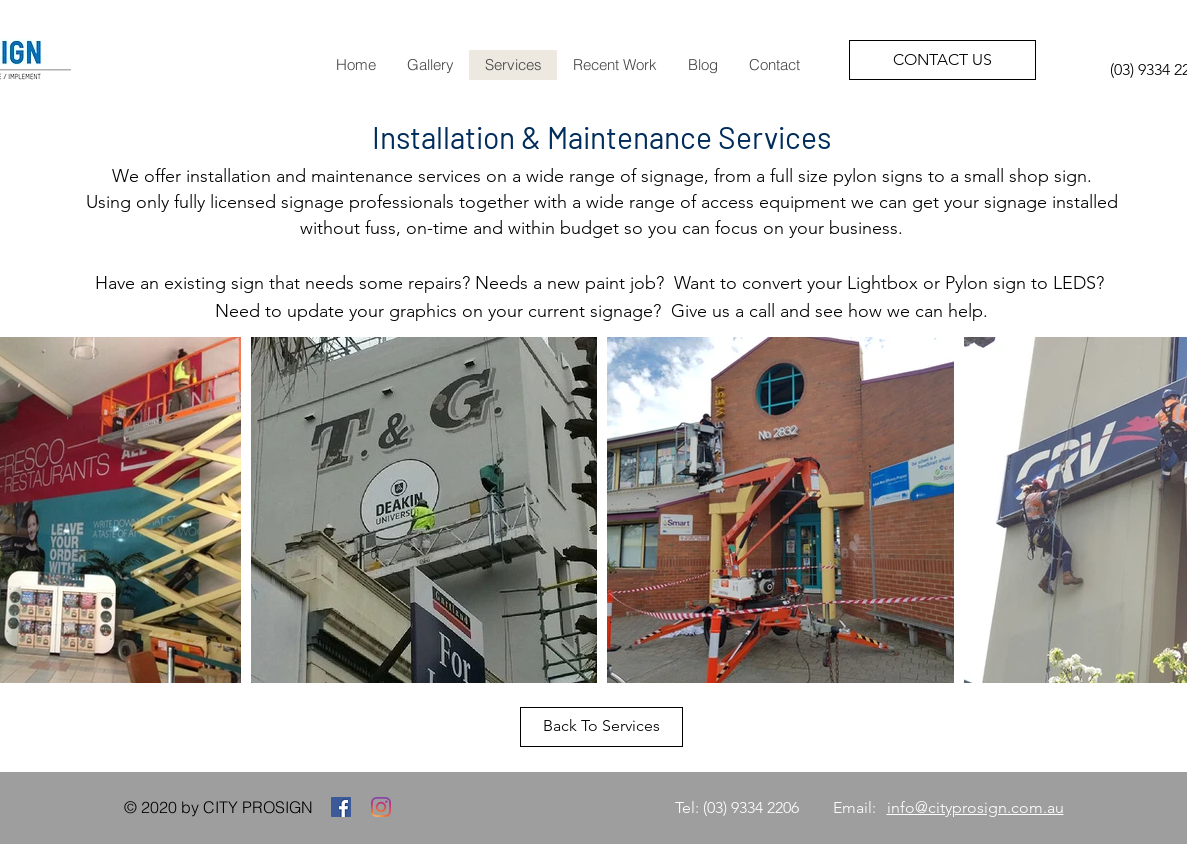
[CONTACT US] (942, 60)
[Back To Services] (601, 727)
